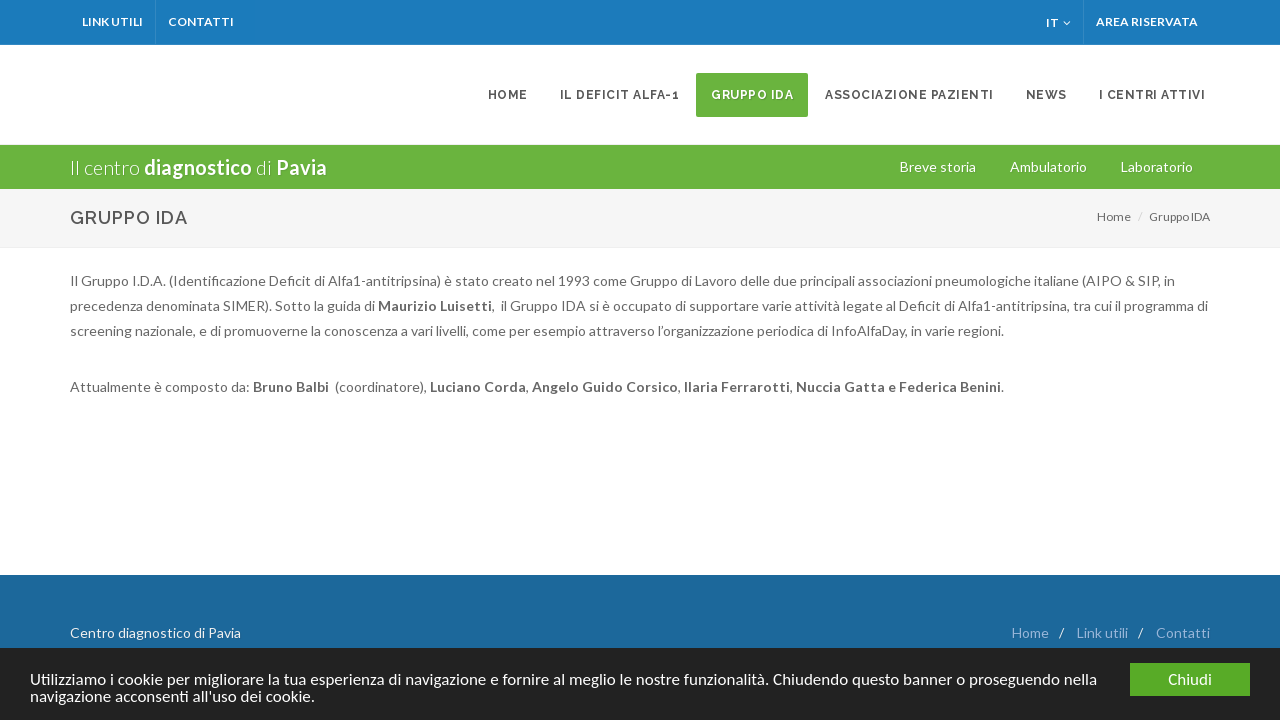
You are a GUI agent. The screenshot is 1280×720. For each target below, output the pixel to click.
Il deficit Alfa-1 (620, 95)
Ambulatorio (1048, 166)
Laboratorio (1157, 166)
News (1046, 95)
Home (508, 95)
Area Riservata (1147, 21)
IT (1058, 22)
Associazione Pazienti (909, 95)
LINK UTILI (112, 21)
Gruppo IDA (752, 95)
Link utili (1102, 632)
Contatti (201, 21)
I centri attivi (1152, 95)
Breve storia (938, 166)
